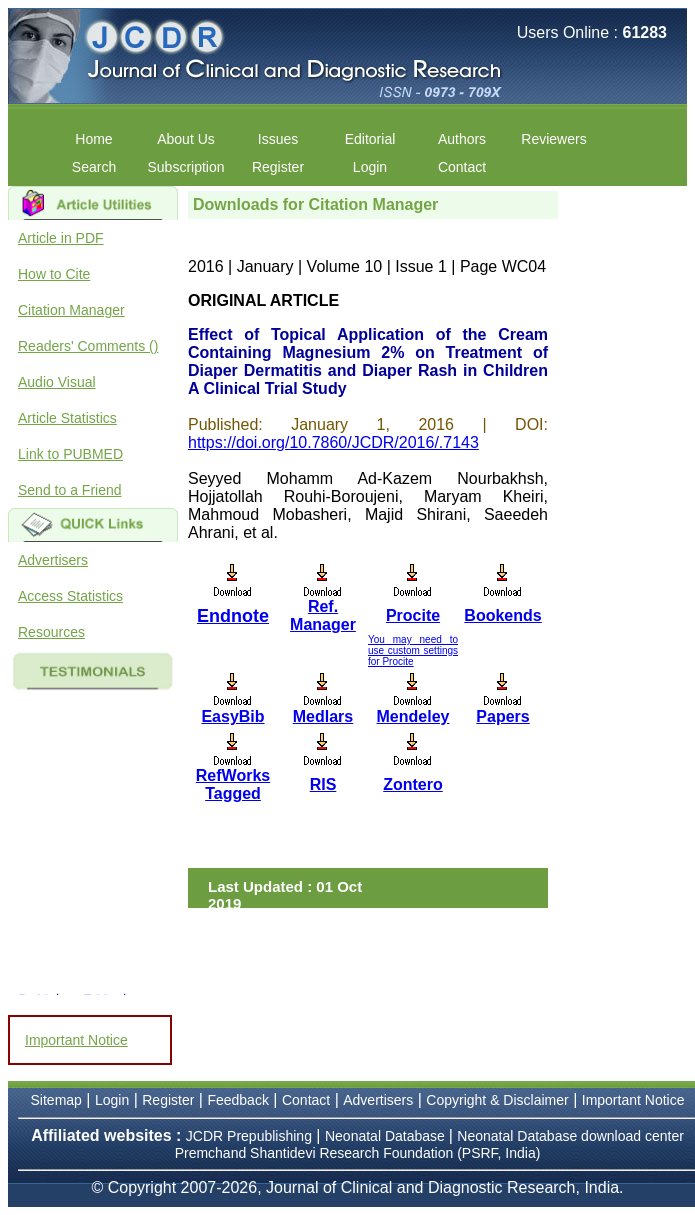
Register (278, 167)
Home (93, 139)
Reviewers (553, 139)
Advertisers (53, 560)
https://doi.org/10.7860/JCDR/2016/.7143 (333, 442)
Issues (278, 139)
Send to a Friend (70, 490)
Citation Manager (71, 310)
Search (94, 167)
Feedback (237, 1100)
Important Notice (76, 1040)
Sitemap (56, 1100)
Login (370, 167)
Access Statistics (70, 596)
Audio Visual (57, 382)
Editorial (370, 139)
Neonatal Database (387, 1136)
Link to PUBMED (70, 454)
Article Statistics (67, 418)
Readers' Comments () (88, 346)
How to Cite (54, 274)
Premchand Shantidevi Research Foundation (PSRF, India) (358, 1153)
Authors (462, 139)
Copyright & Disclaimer (497, 1100)
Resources (51, 632)
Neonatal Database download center (570, 1136)
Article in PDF (61, 238)
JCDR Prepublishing (249, 1136)
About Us (186, 139)
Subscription (185, 167)
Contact (462, 167)
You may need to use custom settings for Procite (413, 650)
